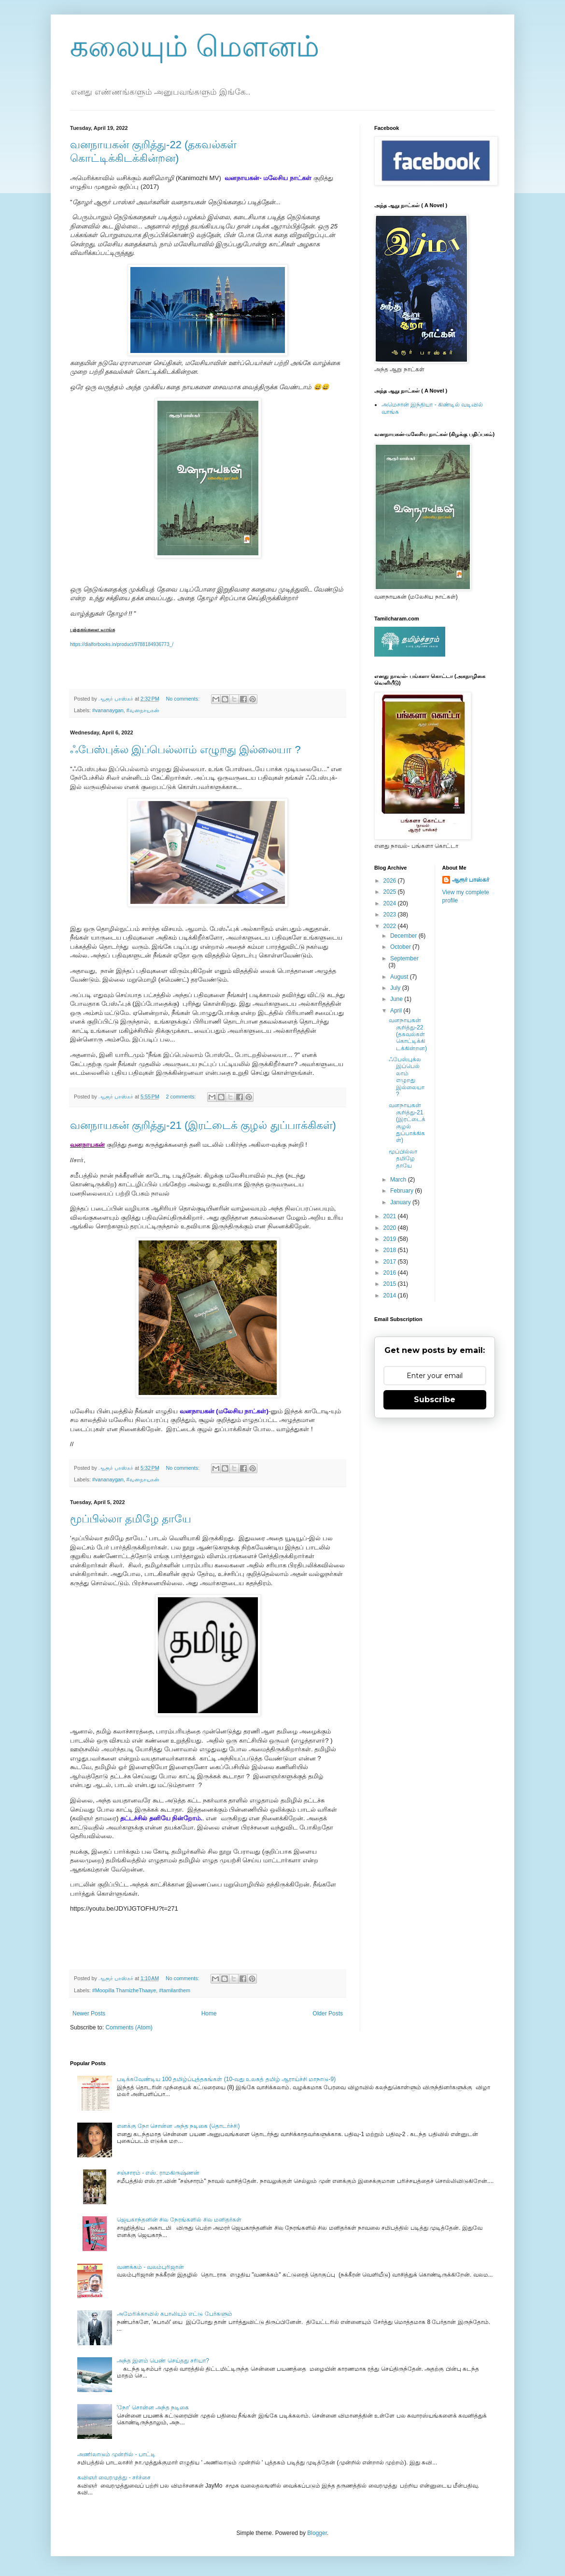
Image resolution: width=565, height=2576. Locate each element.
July (396, 988)
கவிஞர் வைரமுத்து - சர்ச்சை (114, 2477)
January (401, 1202)
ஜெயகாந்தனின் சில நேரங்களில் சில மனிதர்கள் (179, 2219)
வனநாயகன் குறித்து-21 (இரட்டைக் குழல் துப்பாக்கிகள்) (203, 1125)
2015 (390, 1284)
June (397, 999)
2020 (390, 1228)
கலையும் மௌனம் (194, 46)
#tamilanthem (174, 1990)
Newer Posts (88, 2013)
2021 (390, 1216)
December (404, 935)
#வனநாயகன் (143, 710)
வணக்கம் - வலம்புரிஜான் (150, 2267)
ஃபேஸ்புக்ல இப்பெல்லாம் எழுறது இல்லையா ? (185, 750)
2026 (390, 880)
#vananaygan (108, 710)
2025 (390, 891)
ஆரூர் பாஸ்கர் (470, 879)
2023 (390, 914)
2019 (390, 1239)
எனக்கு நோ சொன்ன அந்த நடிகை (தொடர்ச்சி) (178, 2126)
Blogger (317, 2533)
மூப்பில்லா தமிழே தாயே (130, 1519)
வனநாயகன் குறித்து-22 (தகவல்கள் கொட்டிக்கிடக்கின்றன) (408, 1034)
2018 (390, 1250)
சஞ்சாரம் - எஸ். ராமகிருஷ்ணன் (158, 2172)
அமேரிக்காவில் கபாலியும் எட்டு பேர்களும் (174, 2313)
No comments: (183, 699)
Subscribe (434, 1399)
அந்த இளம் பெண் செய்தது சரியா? (163, 2360)
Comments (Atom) (128, 2027)
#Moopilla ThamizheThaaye (124, 1990)
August (400, 976)
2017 (390, 1261)
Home (209, 2013)
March (399, 1179)
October (401, 946)
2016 (390, 1272)
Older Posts (327, 2013)
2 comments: (182, 1096)
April (396, 1010)
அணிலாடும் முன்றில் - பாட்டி (116, 2454)
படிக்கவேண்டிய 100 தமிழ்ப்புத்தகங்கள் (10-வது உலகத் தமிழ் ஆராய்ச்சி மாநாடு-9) (226, 2079)
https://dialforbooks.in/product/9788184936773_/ (121, 644)
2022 (390, 926)
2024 (390, 903)
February (402, 1190)
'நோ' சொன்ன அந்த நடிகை (153, 2407)
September (404, 958)
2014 (390, 1295)
